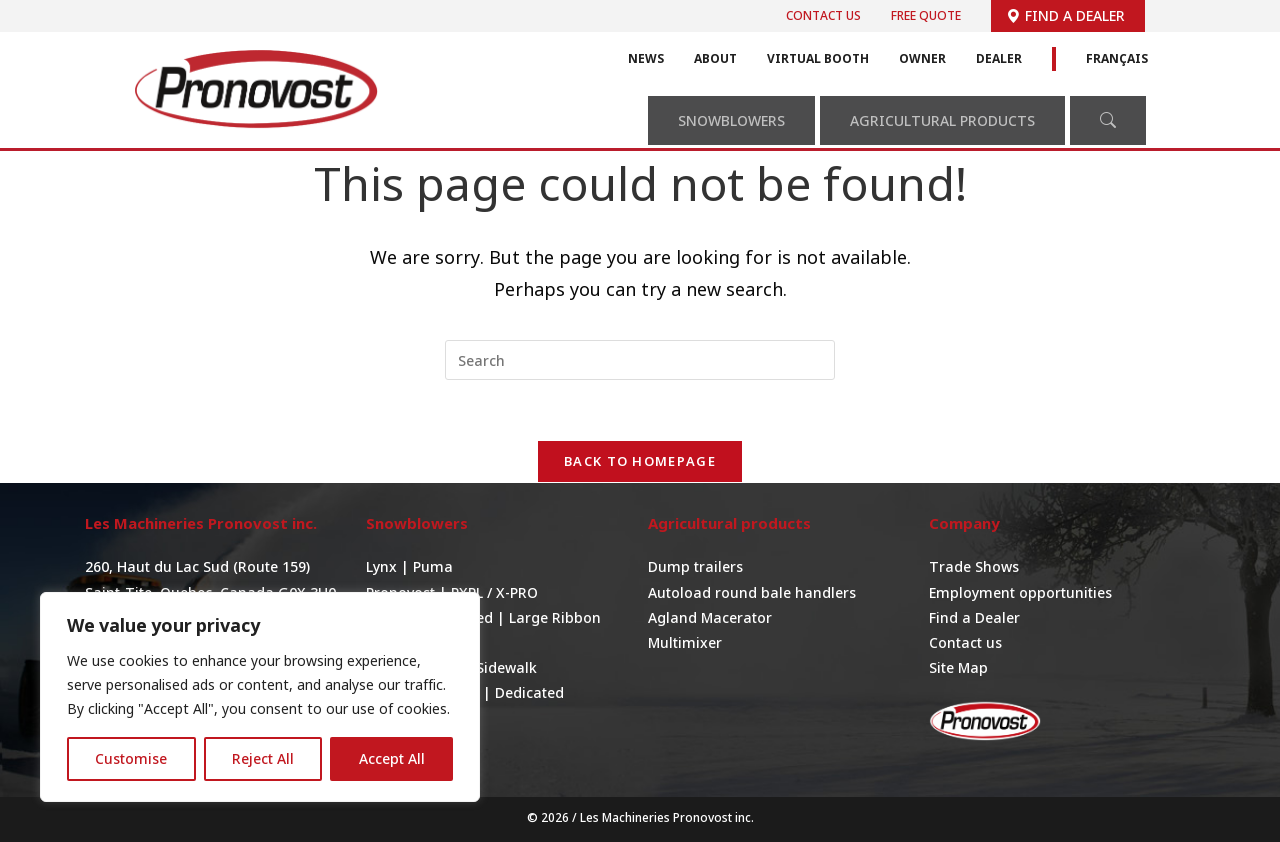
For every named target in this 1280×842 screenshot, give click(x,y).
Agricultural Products (942, 120)
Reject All (263, 758)
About (715, 58)
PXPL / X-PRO (494, 592)
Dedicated (529, 692)
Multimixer (685, 642)
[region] (260, 697)
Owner (922, 58)
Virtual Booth (818, 58)
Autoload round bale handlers (752, 592)
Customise (131, 758)
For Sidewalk (493, 667)
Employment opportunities (1020, 592)
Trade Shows (974, 566)
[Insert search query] (640, 360)
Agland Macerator (710, 617)
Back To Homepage (640, 461)
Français (1116, 58)
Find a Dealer (974, 617)
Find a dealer (1065, 15)
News (646, 58)
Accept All (392, 758)
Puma (433, 566)
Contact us (823, 15)
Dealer (999, 58)
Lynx (383, 566)
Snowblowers (731, 120)
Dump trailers (695, 566)
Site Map (958, 667)
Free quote (926, 15)
